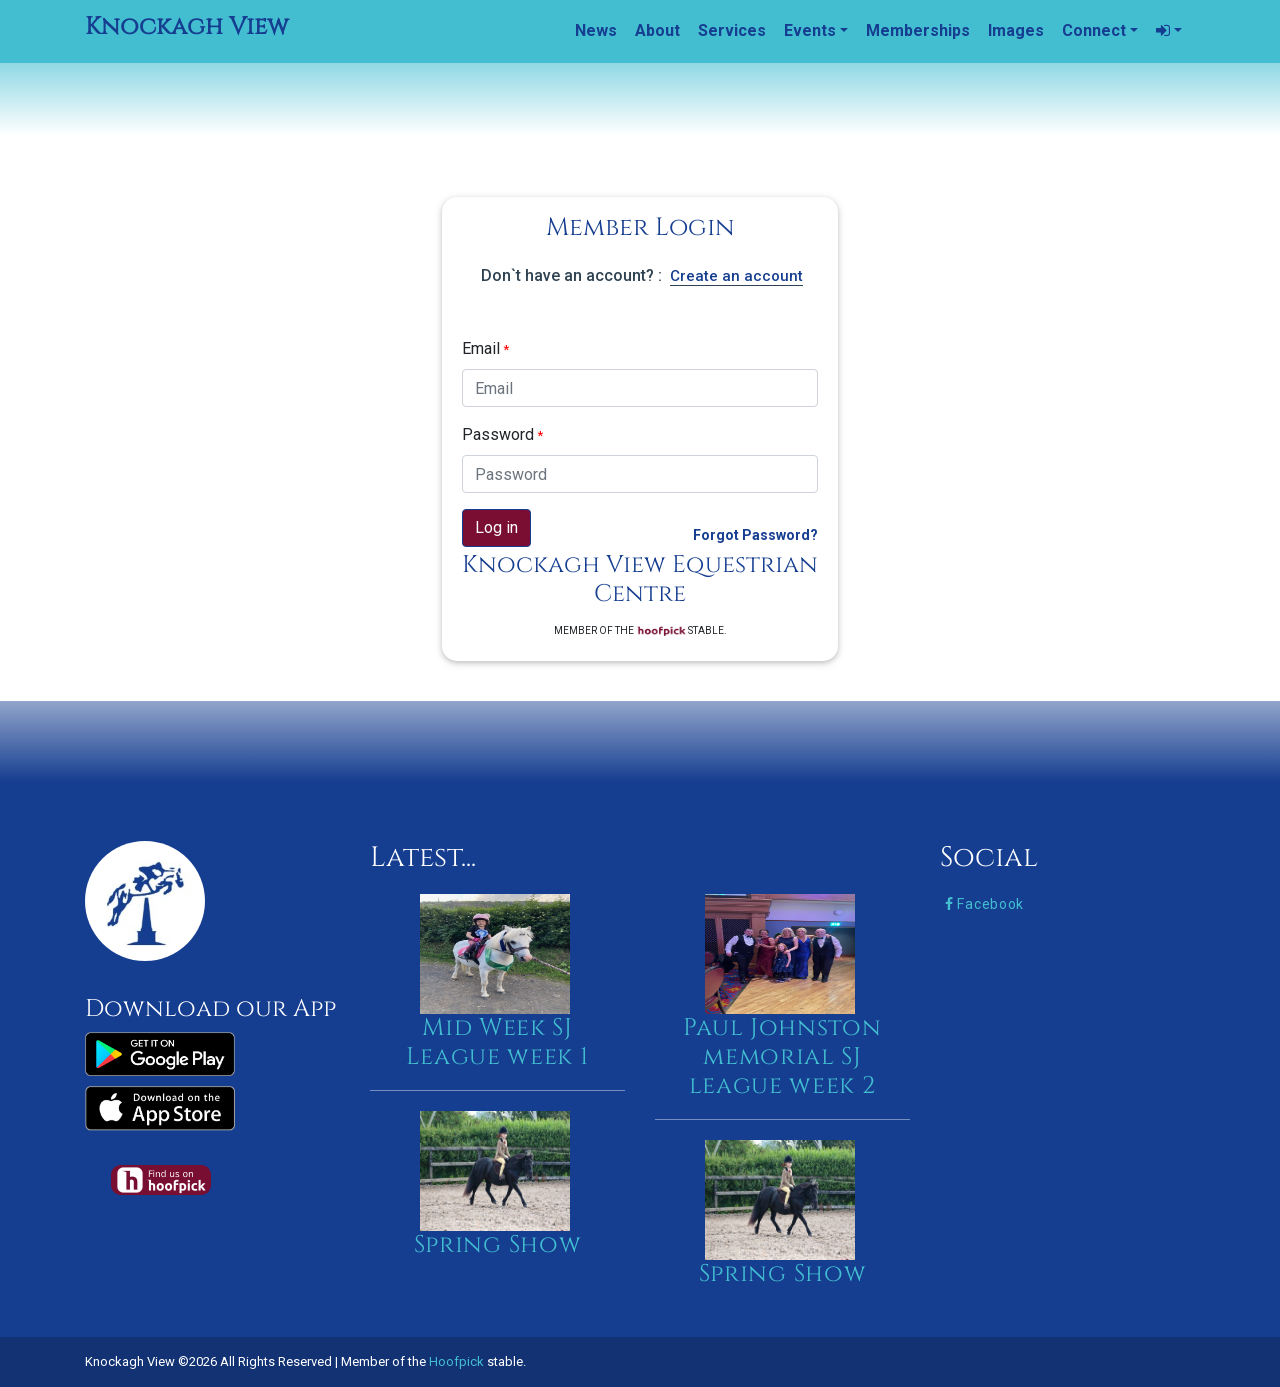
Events (810, 30)
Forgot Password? (755, 535)
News (596, 30)
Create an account (736, 276)
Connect (1094, 30)
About (657, 30)
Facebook (984, 904)
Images (1016, 30)
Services (732, 30)
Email (485, 348)
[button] (1169, 31)
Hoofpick (456, 1361)
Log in (496, 527)
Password (502, 434)
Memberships (918, 30)
